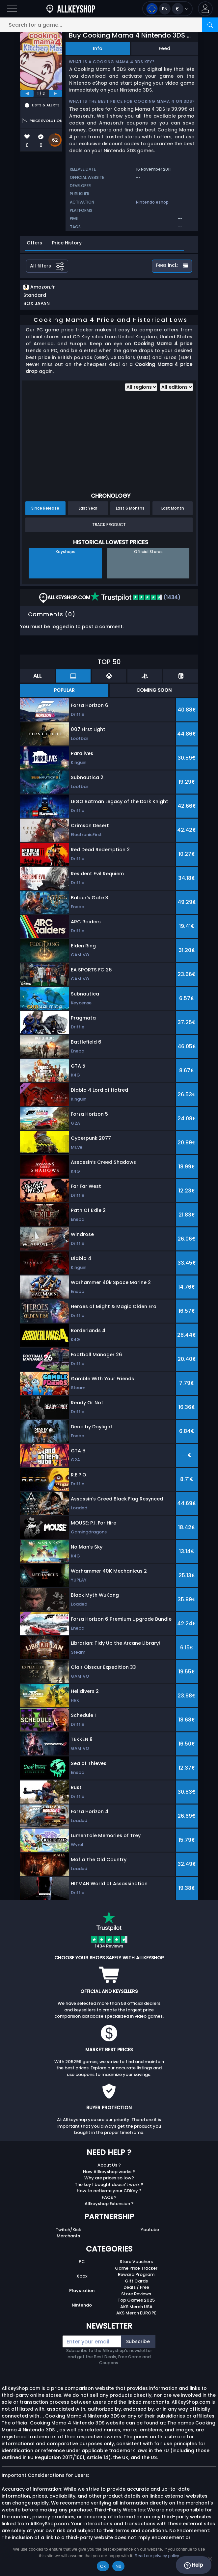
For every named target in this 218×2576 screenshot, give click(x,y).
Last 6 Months (130, 508)
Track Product (109, 524)
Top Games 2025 (136, 2300)
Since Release (45, 508)
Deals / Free (136, 2287)
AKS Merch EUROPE (136, 2313)
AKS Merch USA (136, 2307)
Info (97, 48)
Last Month (172, 508)
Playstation (82, 2290)
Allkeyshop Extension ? (109, 2203)
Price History (67, 242)
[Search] (210, 24)
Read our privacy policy (157, 2555)
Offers (34, 242)
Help (193, 2565)
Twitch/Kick (68, 2229)
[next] (55, 93)
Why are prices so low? (109, 2178)
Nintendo (82, 2305)
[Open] (12, 8)
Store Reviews (136, 2294)
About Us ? (109, 2165)
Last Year (88, 508)
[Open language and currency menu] (167, 8)
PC (82, 2261)
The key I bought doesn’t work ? (109, 2184)
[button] (205, 8)
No (118, 2566)
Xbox (81, 2276)
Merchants (68, 2236)
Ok (103, 2566)
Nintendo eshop (152, 202)
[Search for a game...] (109, 24)
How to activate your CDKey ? (109, 2191)
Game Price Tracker (136, 2268)
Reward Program (136, 2274)
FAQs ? (109, 2197)
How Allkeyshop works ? (109, 2172)
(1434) (135, 597)
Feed (164, 48)
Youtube (150, 2229)
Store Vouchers (136, 2261)
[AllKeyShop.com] (70, 8)
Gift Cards (136, 2281)
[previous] (27, 93)
